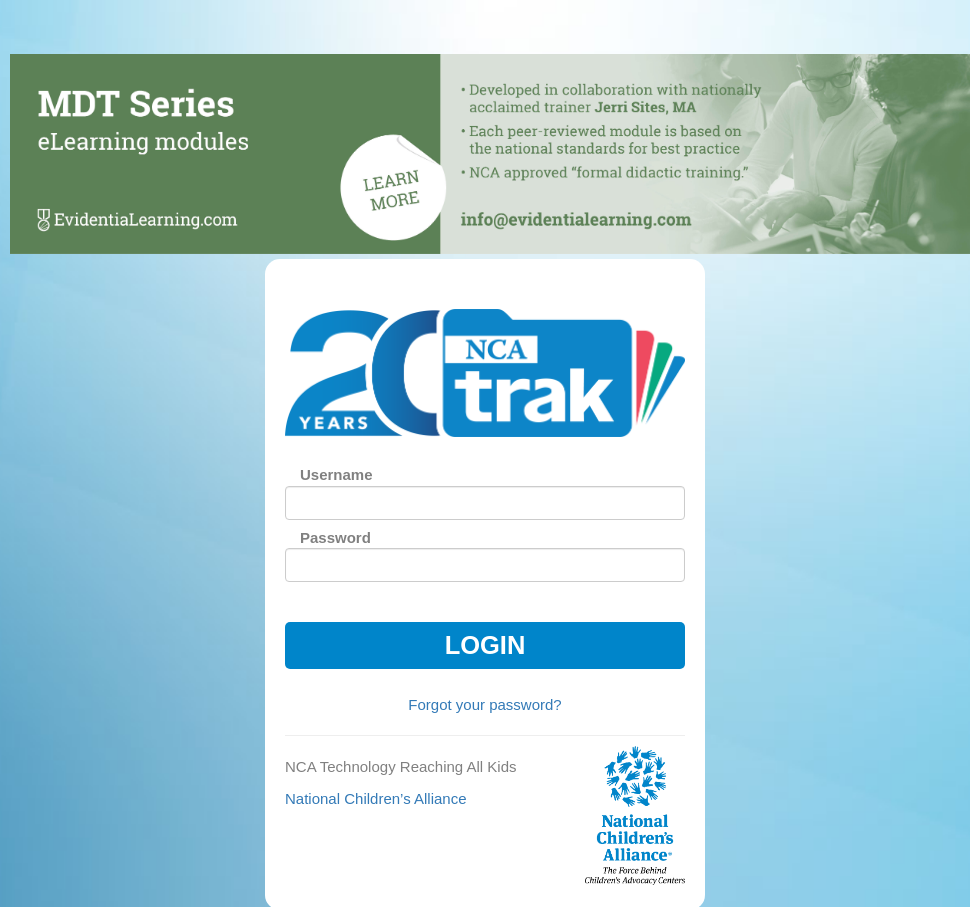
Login (485, 645)
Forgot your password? (484, 704)
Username (336, 474)
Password (335, 537)
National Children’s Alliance (376, 798)
